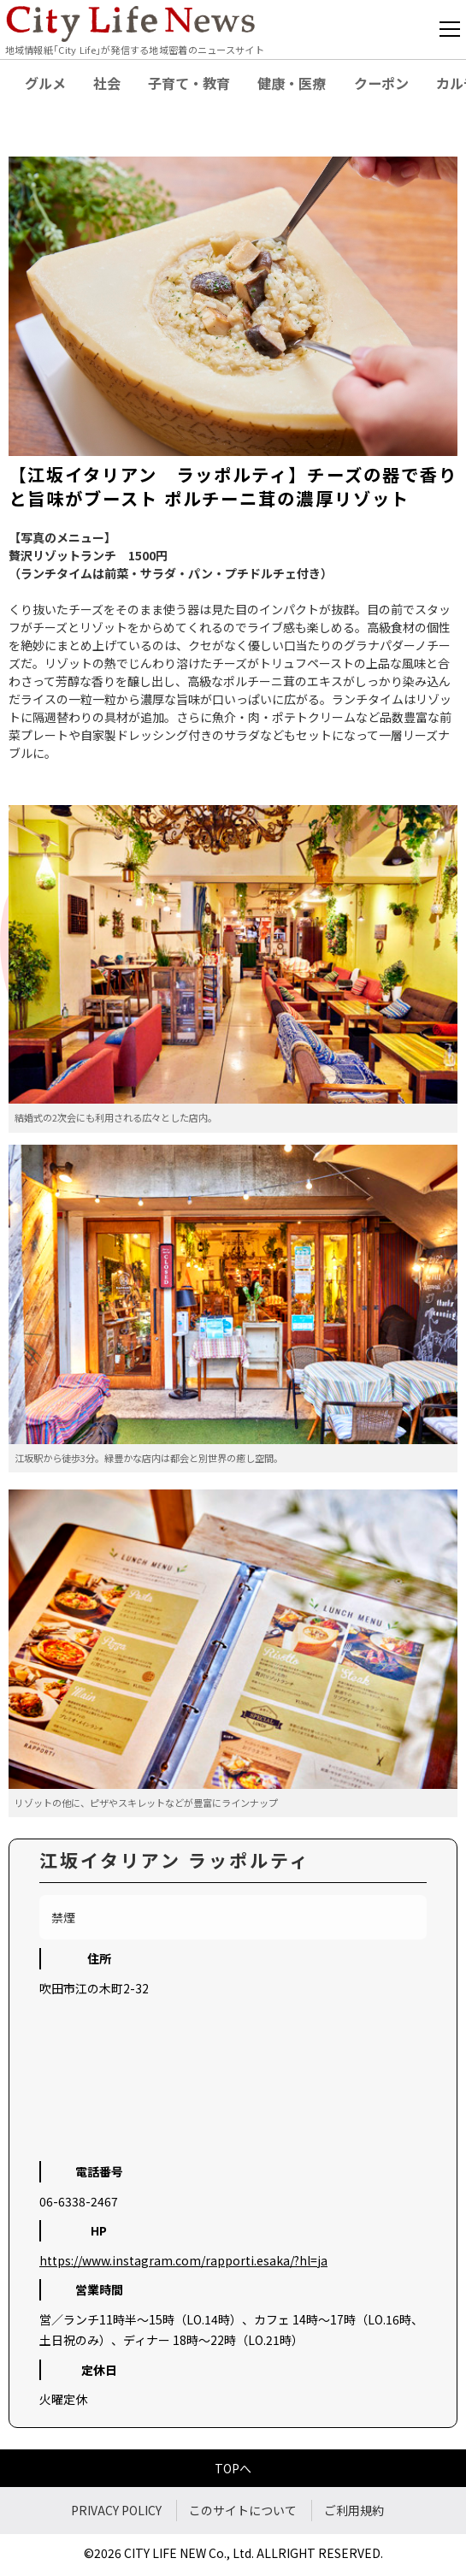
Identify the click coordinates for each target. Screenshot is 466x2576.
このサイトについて (243, 2510)
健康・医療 (291, 83)
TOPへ (233, 2468)
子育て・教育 (189, 83)
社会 (107, 83)
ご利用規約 (354, 2510)
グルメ (45, 83)
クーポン (381, 83)
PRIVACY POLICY (116, 2510)
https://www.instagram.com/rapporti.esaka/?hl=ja (183, 2260)
